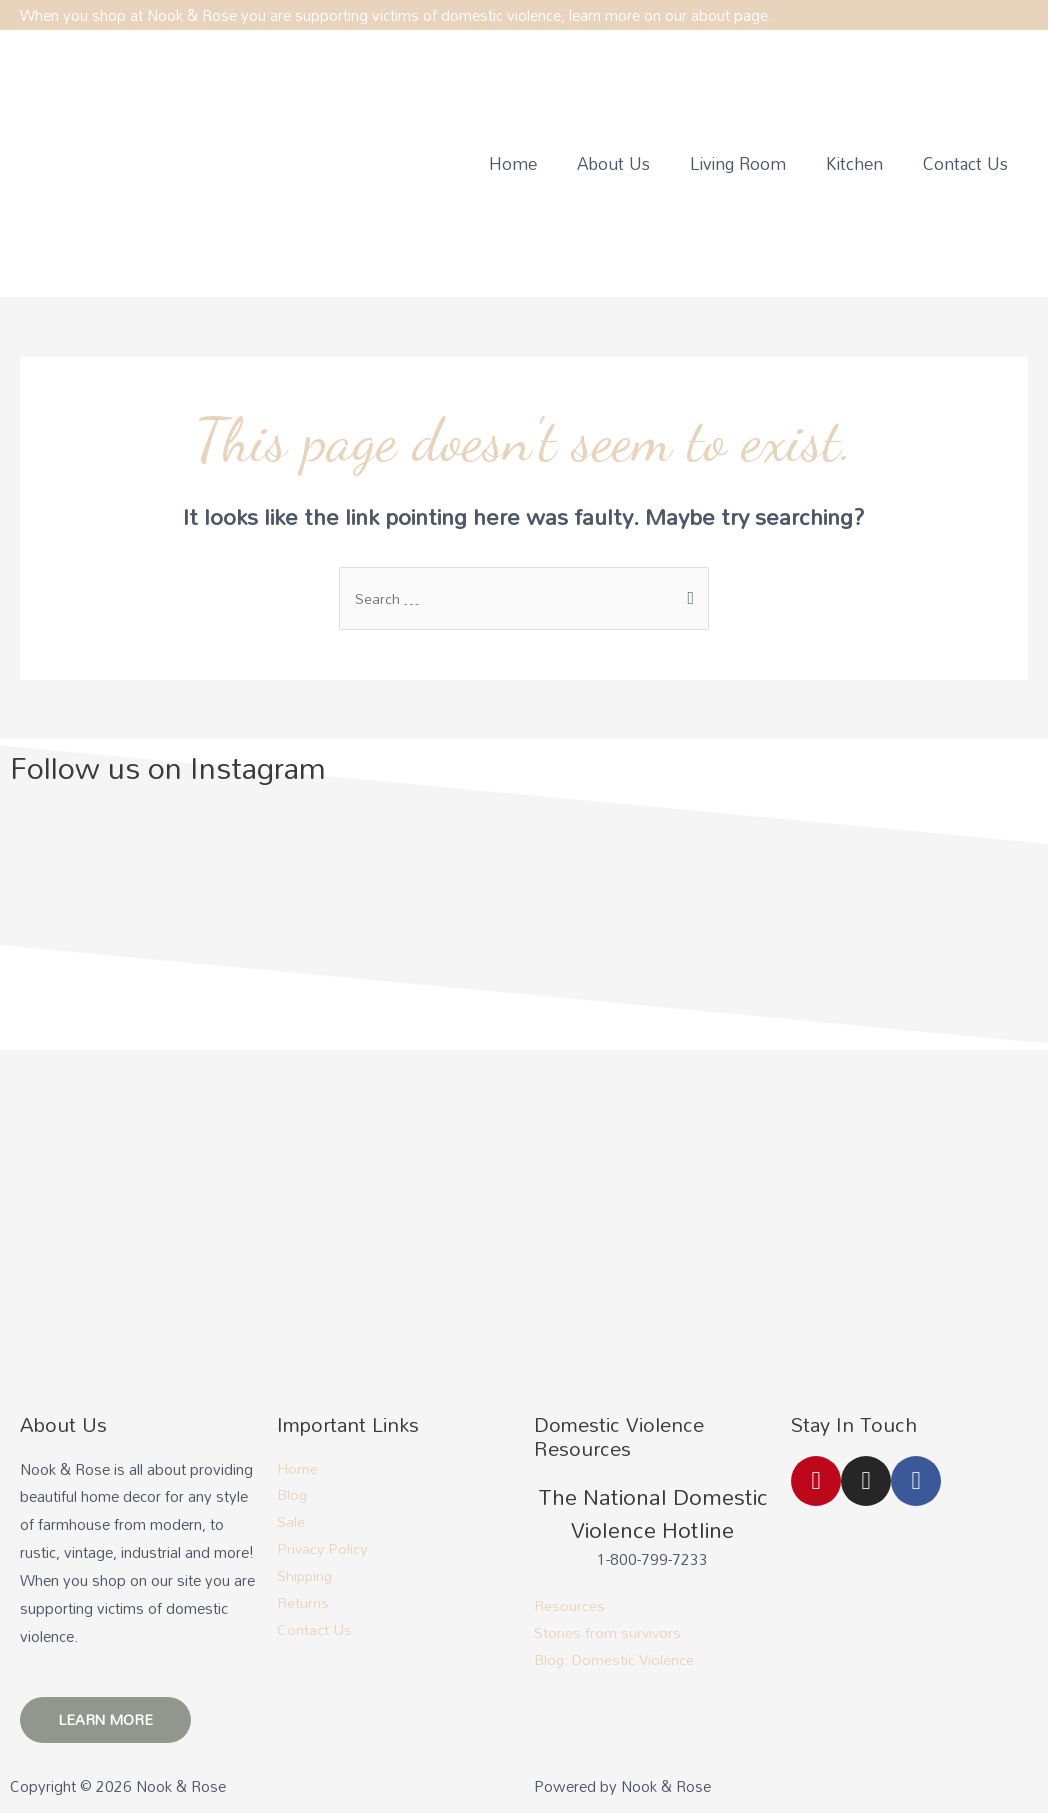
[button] (106, 1721)
